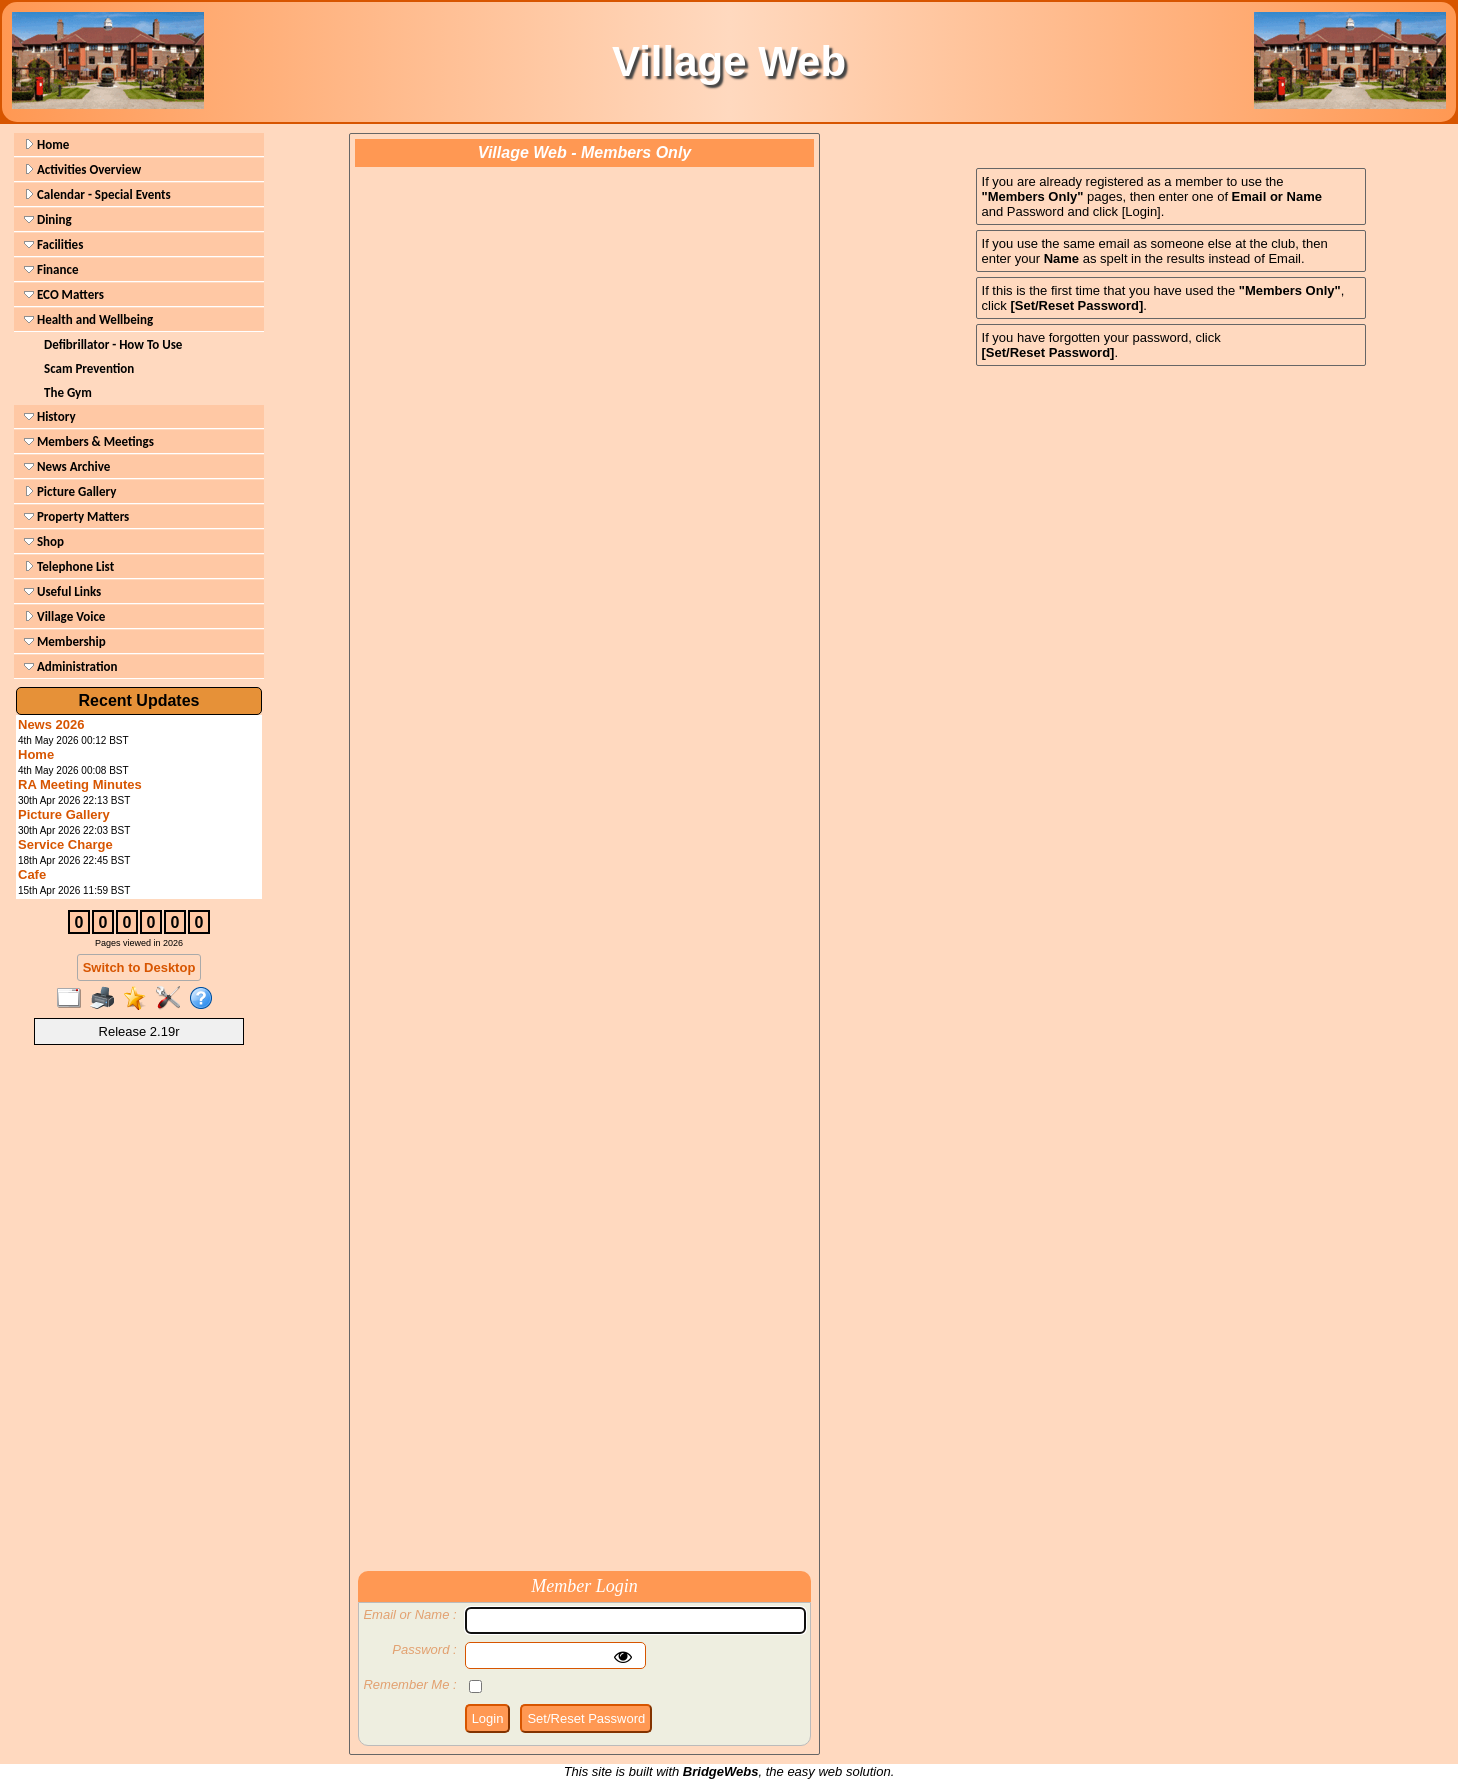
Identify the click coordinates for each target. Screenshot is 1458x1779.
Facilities (53, 244)
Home (46, 144)
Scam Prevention (89, 368)
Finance (51, 269)
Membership (65, 641)
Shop (44, 541)
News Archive (67, 466)
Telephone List (69, 566)
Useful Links (62, 591)
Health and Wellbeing (88, 319)
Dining (48, 219)
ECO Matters (64, 294)
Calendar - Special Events (97, 194)
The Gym (68, 392)
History (50, 416)
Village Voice (64, 616)
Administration (70, 666)
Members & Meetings (89, 441)
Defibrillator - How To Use (113, 344)
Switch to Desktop (139, 967)
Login (488, 1718)
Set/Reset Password (586, 1718)
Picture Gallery (70, 491)
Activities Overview (82, 169)
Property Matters (76, 516)
